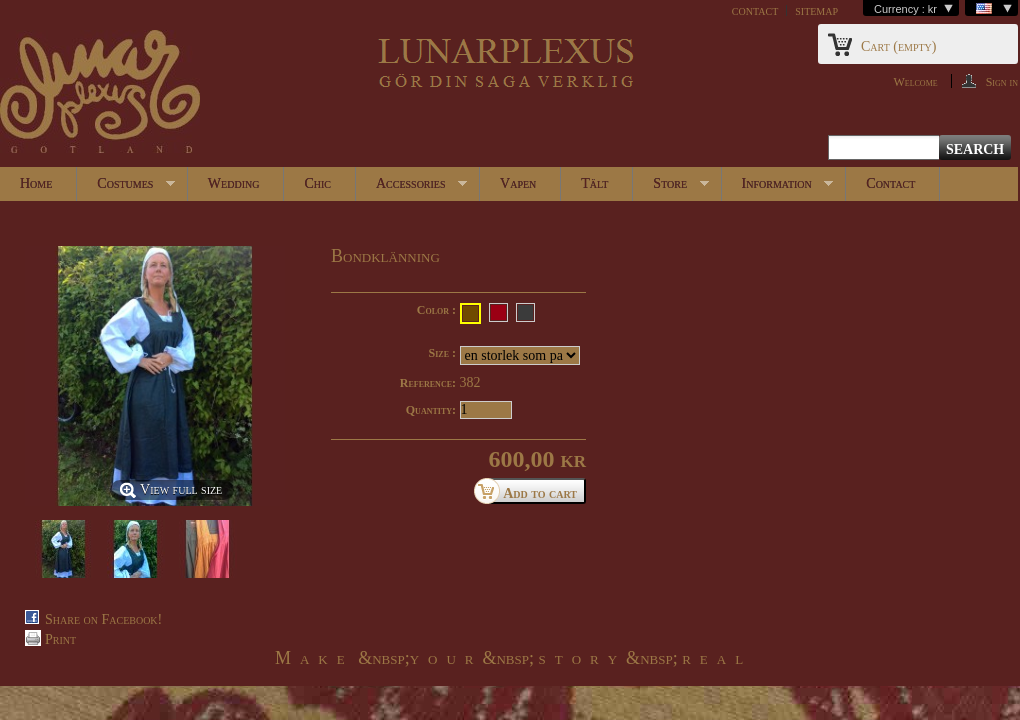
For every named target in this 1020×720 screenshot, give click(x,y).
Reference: (428, 383)
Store (670, 188)
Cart (898, 46)
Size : (442, 353)
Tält (594, 183)
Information (778, 188)
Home (36, 183)
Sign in (1002, 81)
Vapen (518, 183)
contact (755, 10)
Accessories (411, 188)
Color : (436, 310)
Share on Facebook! (103, 619)
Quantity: (431, 410)
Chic (317, 183)
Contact (890, 183)
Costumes (126, 188)
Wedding (234, 183)
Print (60, 639)
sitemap (816, 10)
